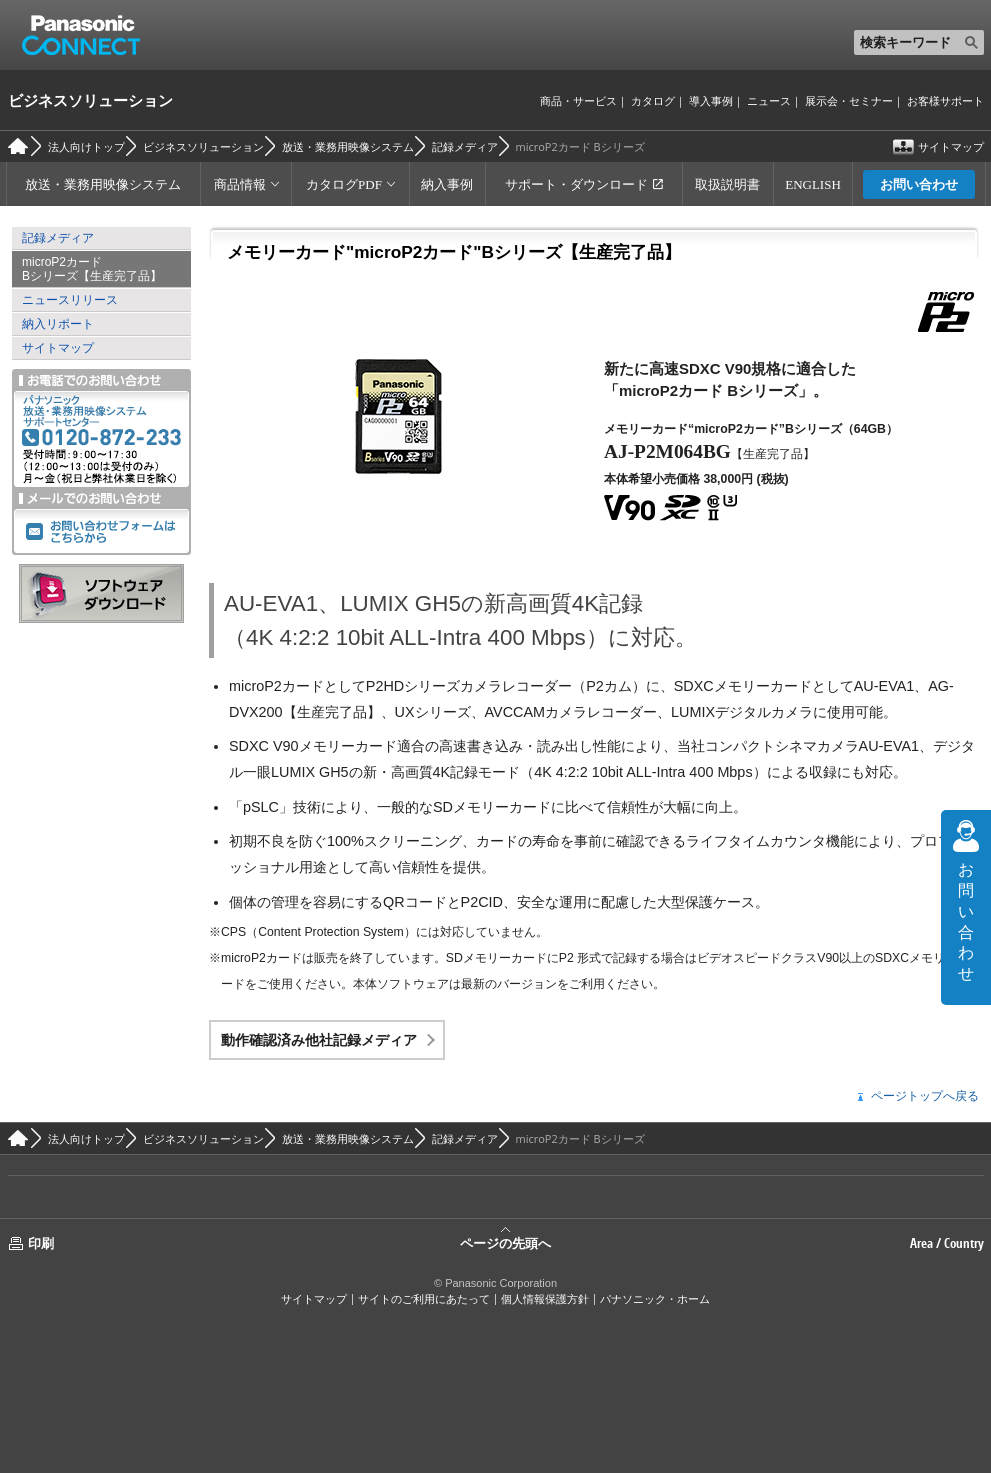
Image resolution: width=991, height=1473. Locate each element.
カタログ (653, 100)
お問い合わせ (919, 184)
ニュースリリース (70, 300)
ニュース (769, 100)
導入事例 (711, 100)
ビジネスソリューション (90, 100)
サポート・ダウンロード (576, 184)
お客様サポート (945, 100)
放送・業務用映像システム (348, 146)
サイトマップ (951, 146)
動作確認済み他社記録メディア (319, 1040)
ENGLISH (813, 184)
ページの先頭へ (505, 1242)
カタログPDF (344, 184)
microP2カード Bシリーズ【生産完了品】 (92, 269)
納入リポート (58, 324)
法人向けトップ (86, 146)
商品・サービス (578, 100)
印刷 (41, 1243)
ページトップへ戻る (925, 1096)
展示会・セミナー (849, 100)
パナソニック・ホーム (655, 1299)
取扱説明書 (727, 184)
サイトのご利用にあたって (424, 1299)
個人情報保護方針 (545, 1299)
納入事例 (447, 184)
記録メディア (465, 146)
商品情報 (240, 184)
